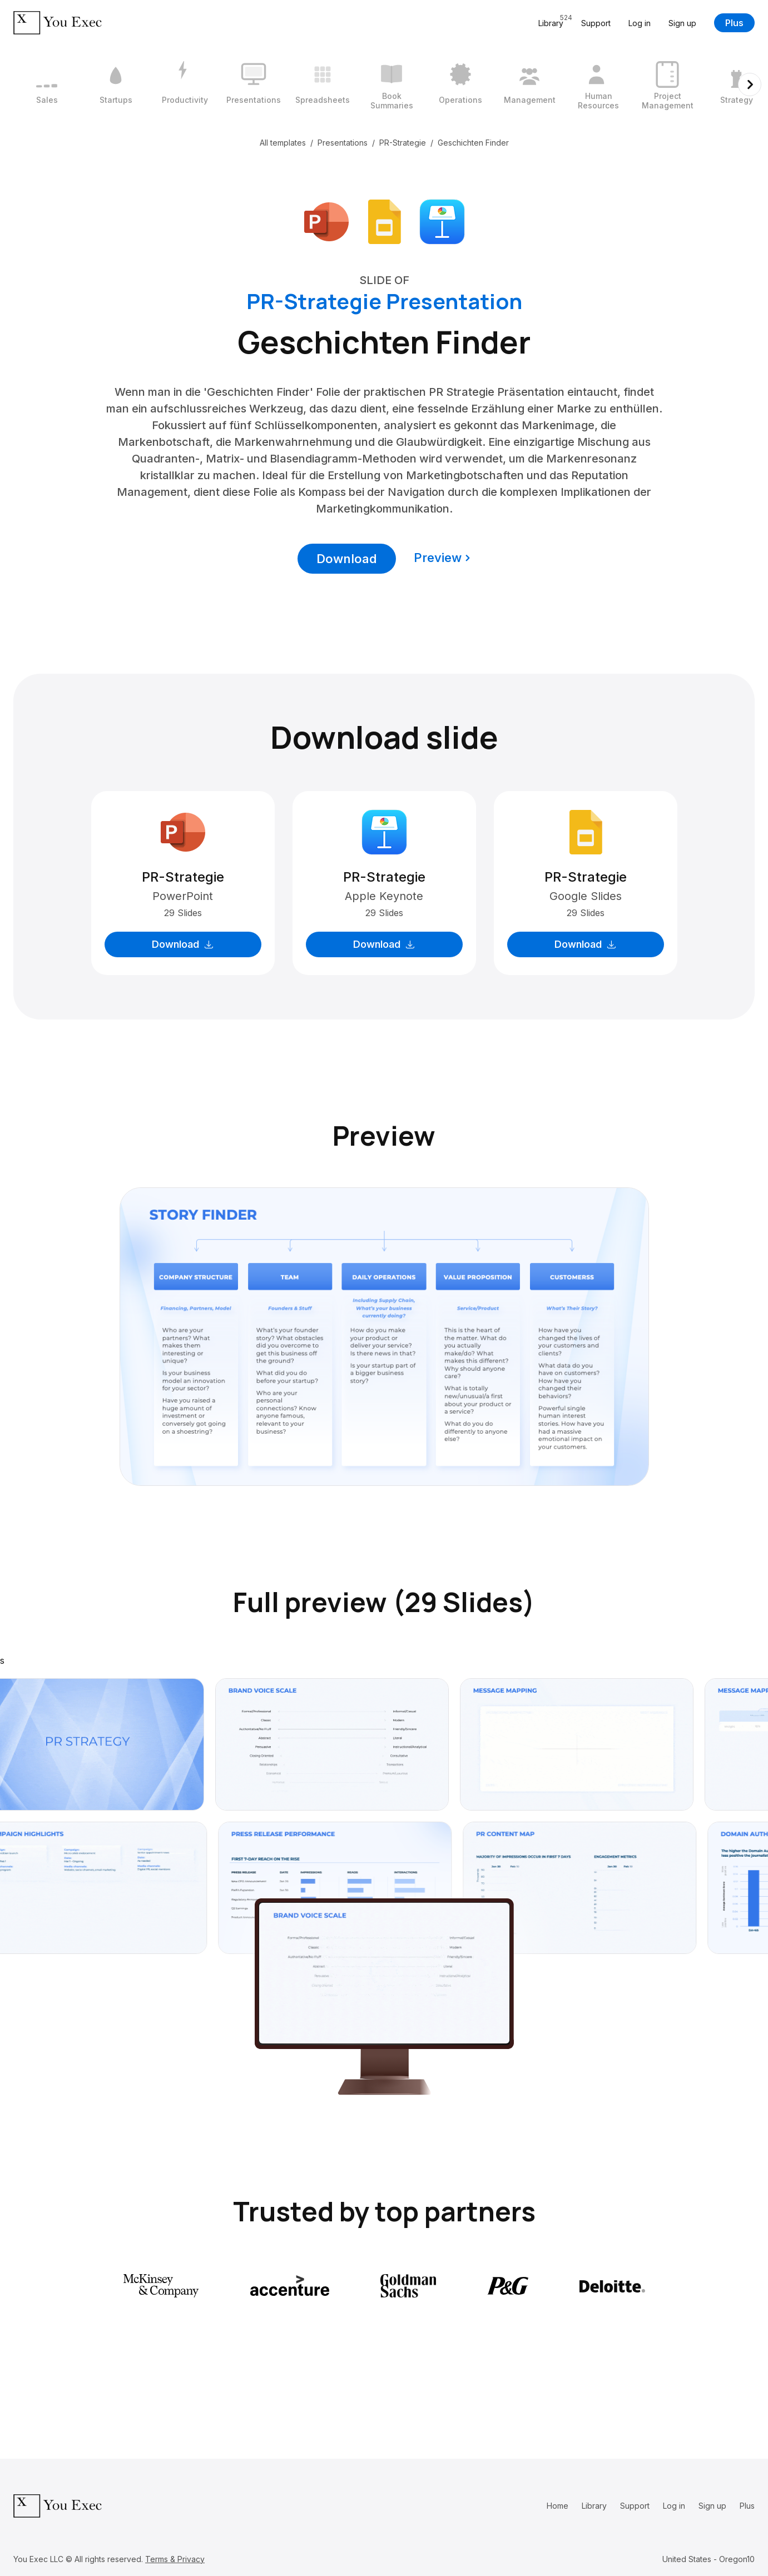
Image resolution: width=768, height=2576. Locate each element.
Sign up (682, 23)
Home (557, 2505)
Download (346, 558)
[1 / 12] (46, 84)
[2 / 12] (115, 84)
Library (594, 2505)
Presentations (343, 142)
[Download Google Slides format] (384, 220)
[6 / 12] (391, 84)
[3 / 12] (184, 84)
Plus (734, 22)
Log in (639, 23)
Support (596, 23)
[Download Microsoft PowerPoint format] (326, 220)
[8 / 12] (529, 84)
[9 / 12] (598, 84)
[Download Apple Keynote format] (442, 220)
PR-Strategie (402, 142)
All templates (283, 142)
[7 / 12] (460, 84)
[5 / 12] (322, 84)
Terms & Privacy (175, 2559)
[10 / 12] (667, 84)
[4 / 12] (253, 84)
